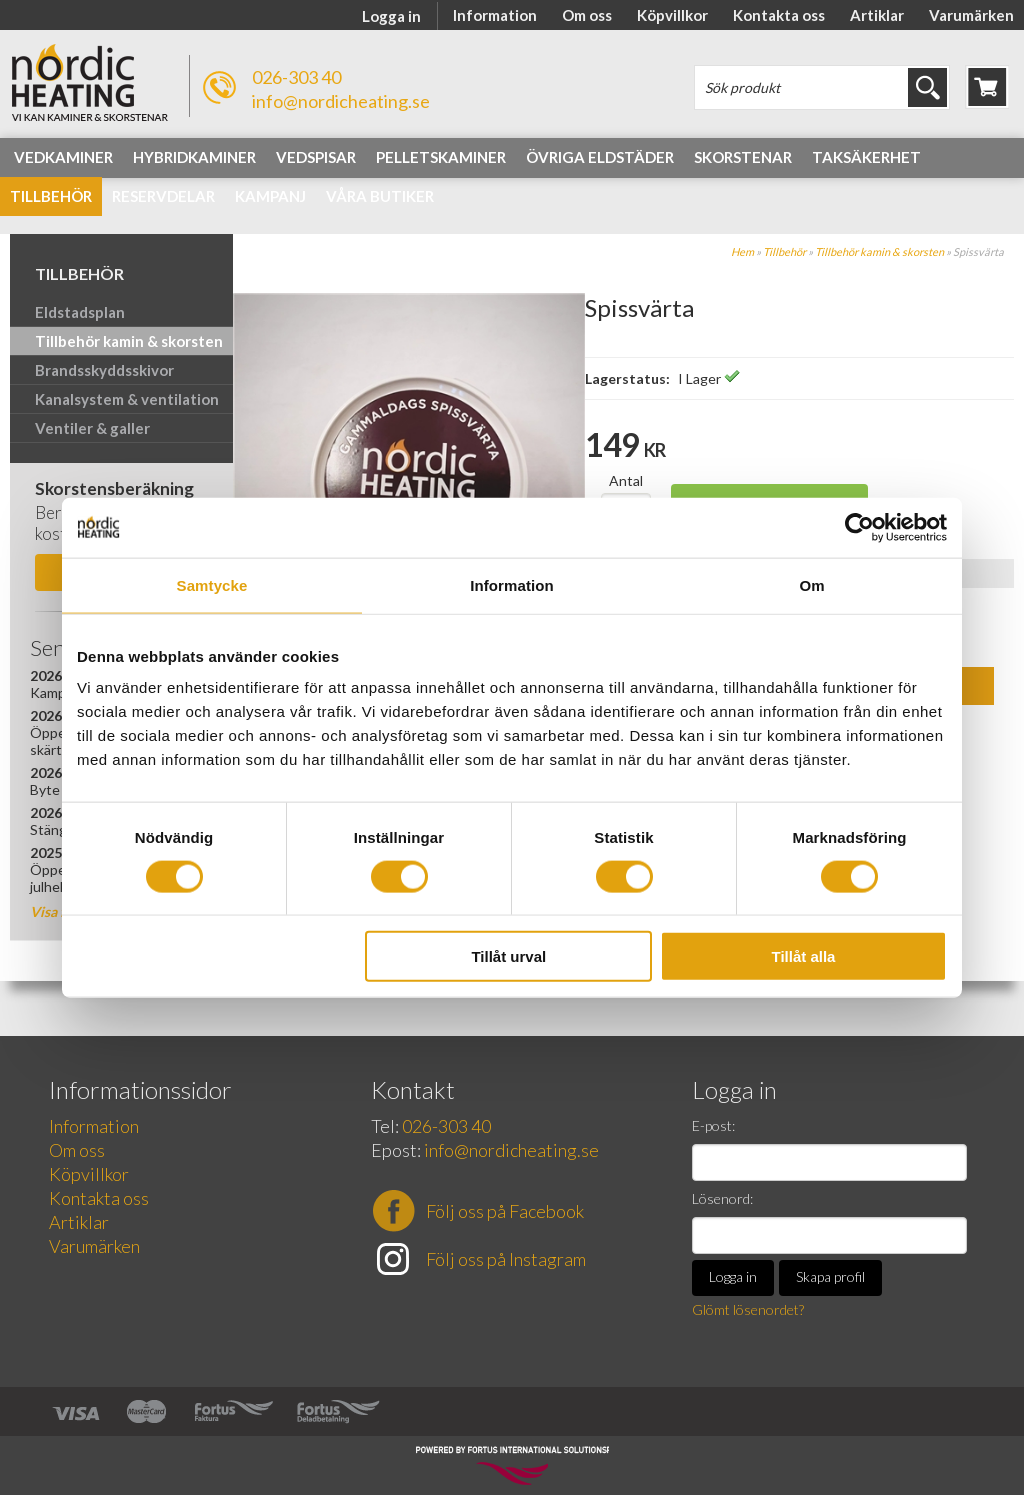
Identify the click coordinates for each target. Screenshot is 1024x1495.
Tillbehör (784, 251)
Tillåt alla (803, 956)
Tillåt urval (508, 956)
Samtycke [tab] (212, 584)
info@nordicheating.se (341, 101)
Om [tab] (811, 584)
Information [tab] (512, 584)
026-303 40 (296, 77)
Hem (742, 251)
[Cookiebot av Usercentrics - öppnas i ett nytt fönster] (859, 527)
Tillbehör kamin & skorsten (879, 251)
